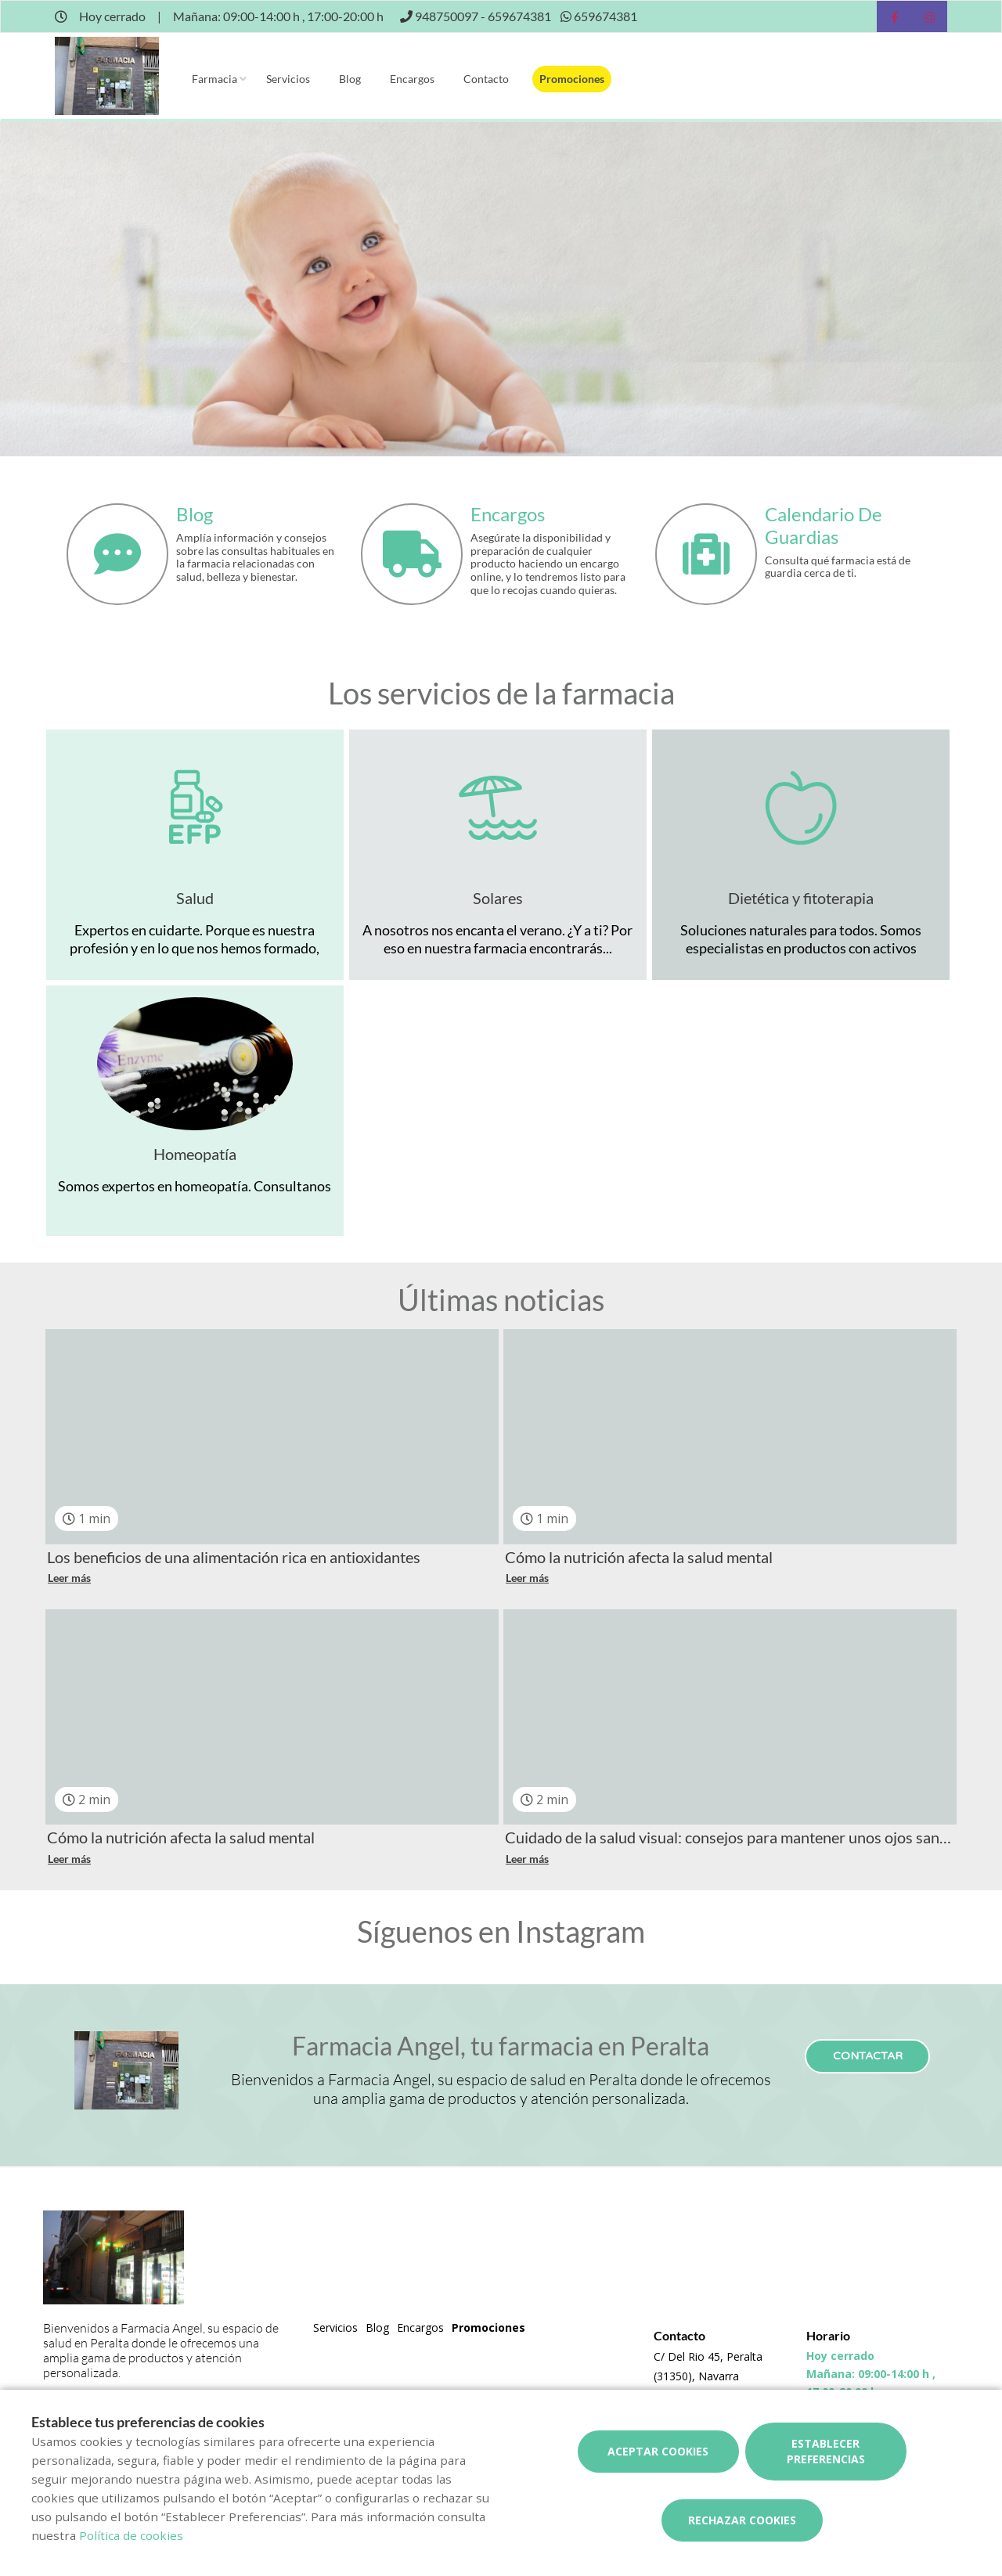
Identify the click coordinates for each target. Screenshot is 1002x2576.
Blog (350, 78)
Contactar (868, 2056)
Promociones (571, 78)
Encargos (412, 78)
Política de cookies (131, 2535)
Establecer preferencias (826, 2451)
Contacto (486, 78)
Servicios (288, 78)
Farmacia (214, 78)
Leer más (69, 1577)
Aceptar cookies (657, 2451)
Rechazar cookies (742, 2520)
